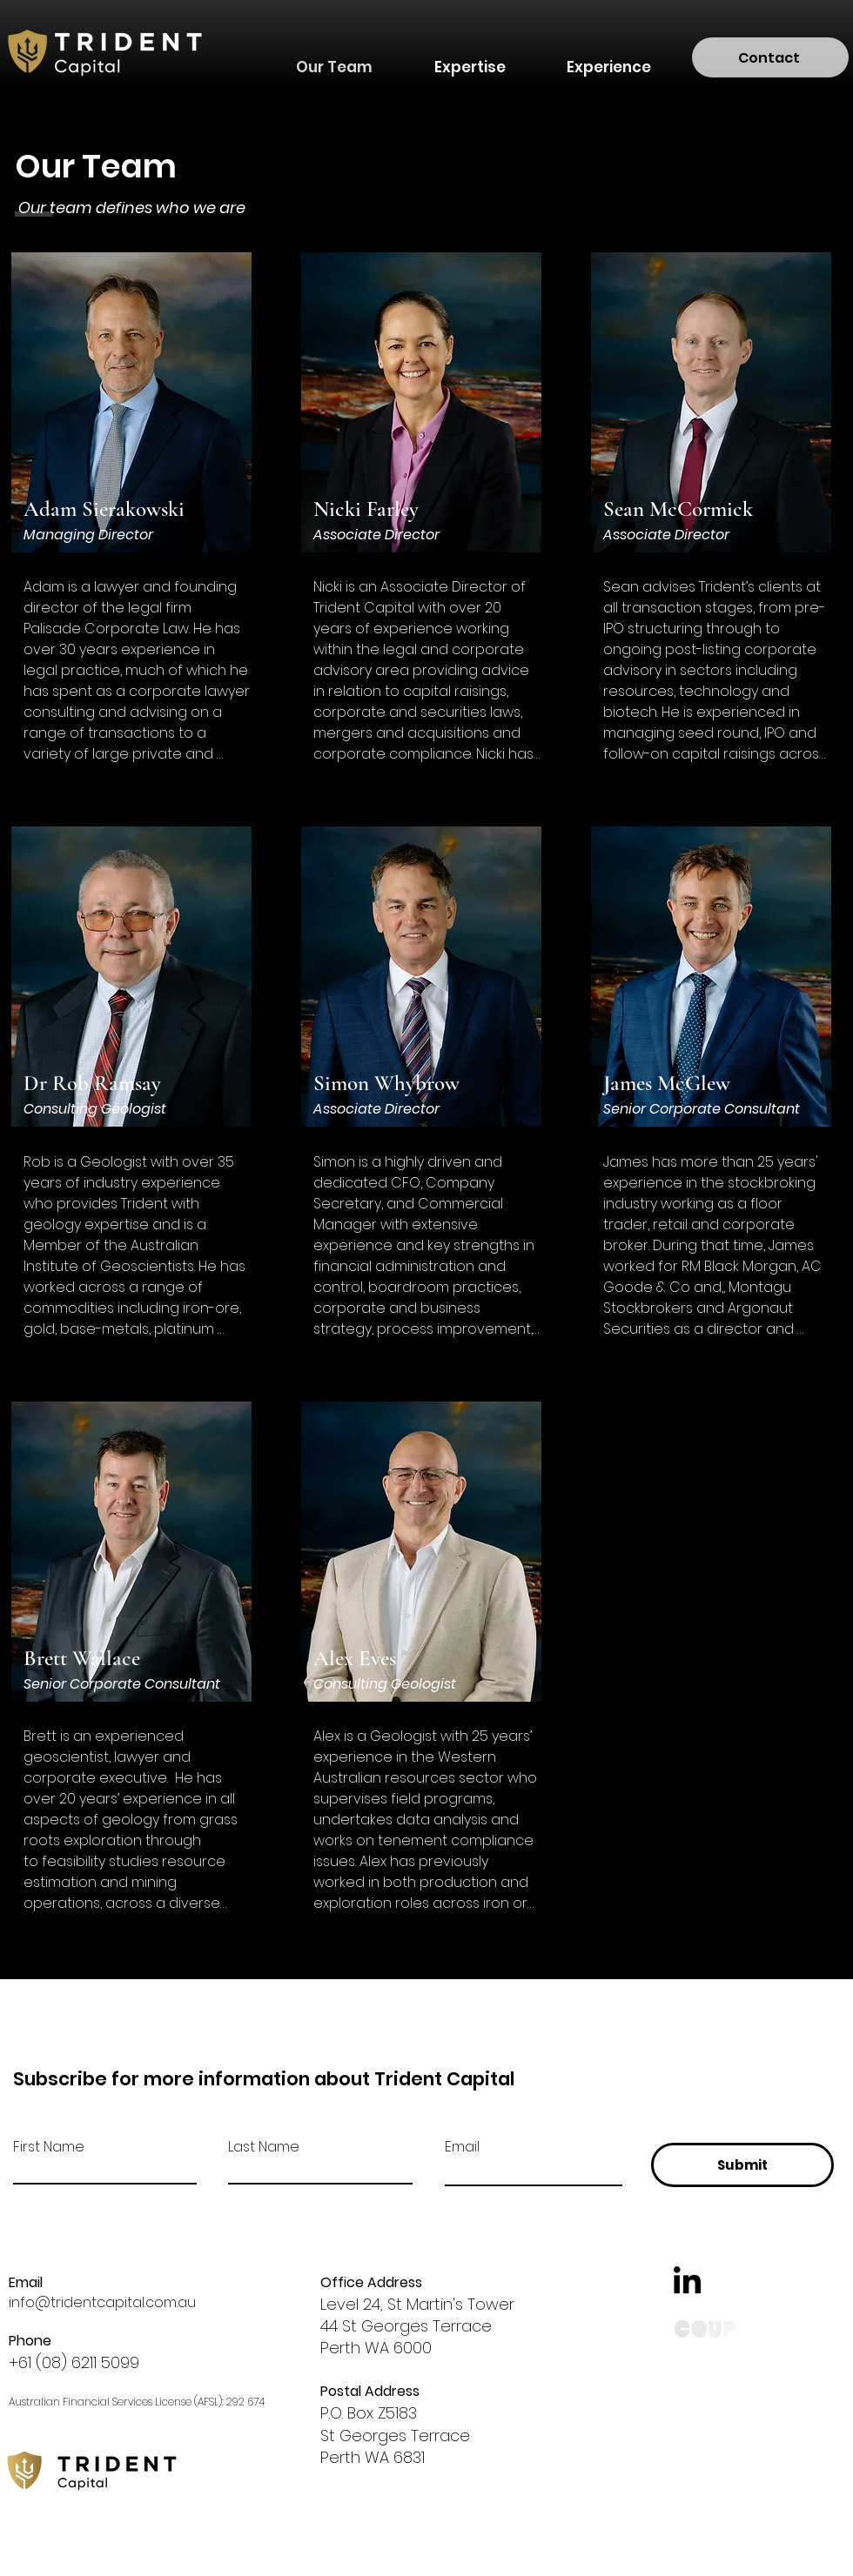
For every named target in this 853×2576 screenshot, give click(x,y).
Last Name (263, 2147)
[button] (469, 59)
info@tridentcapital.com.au (102, 2302)
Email (462, 2147)
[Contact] (770, 57)
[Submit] (742, 2165)
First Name (48, 2147)
